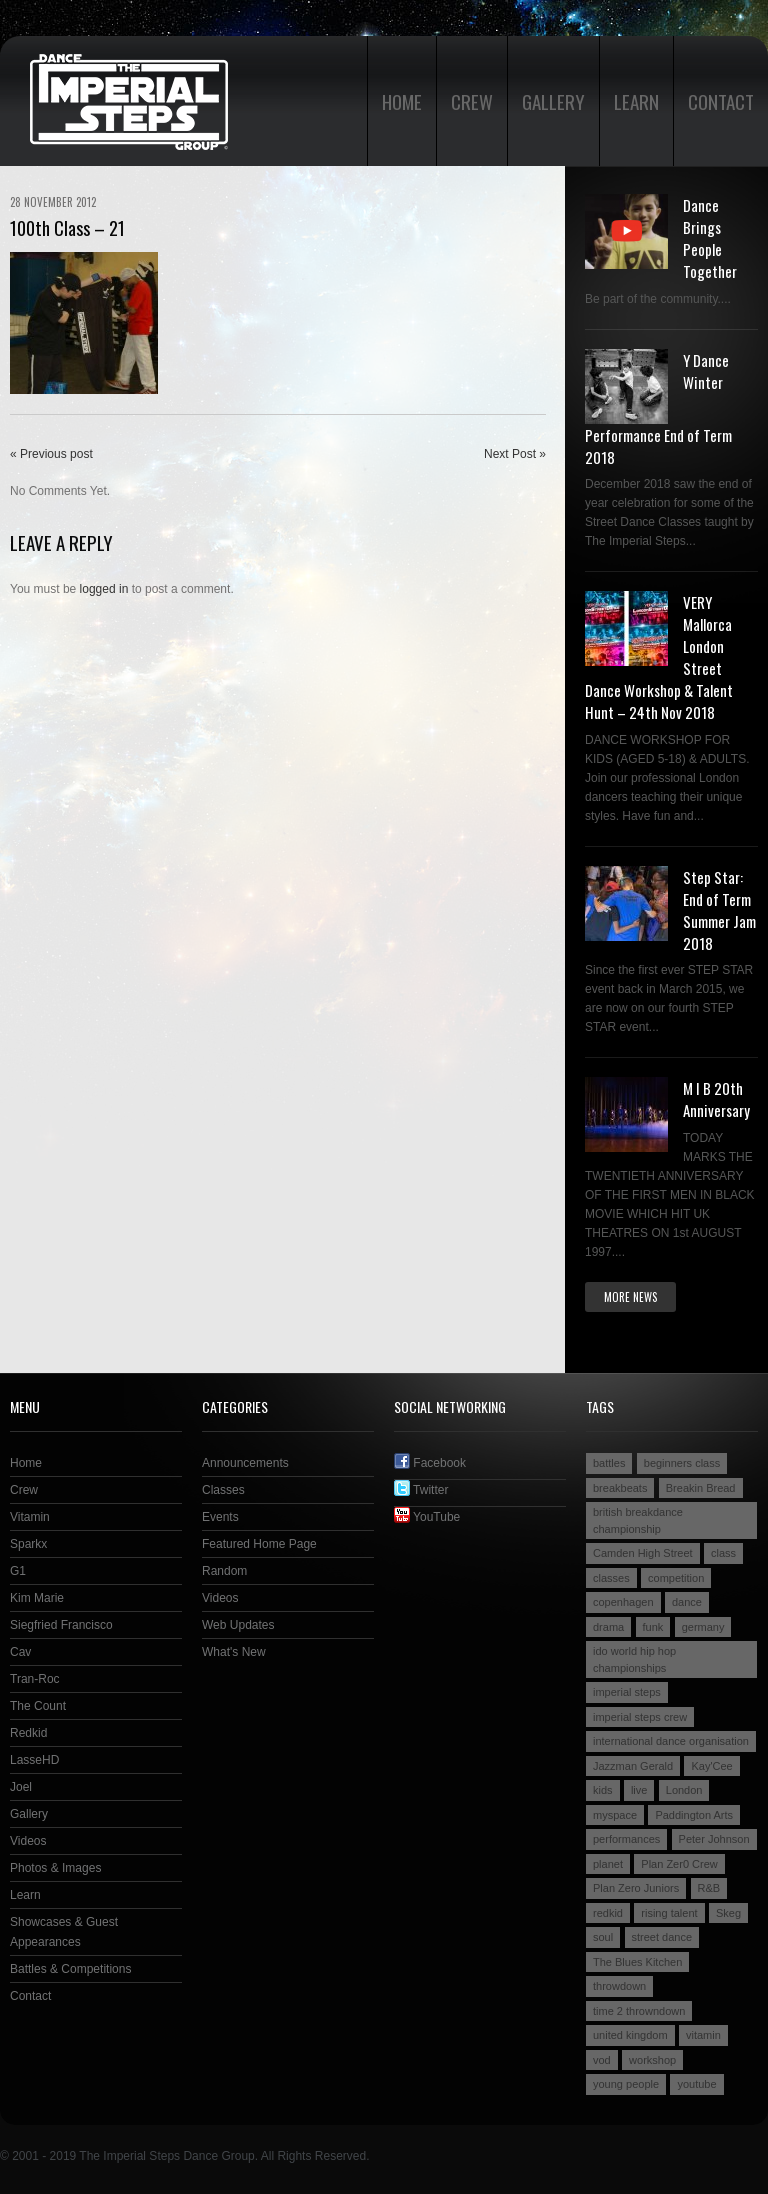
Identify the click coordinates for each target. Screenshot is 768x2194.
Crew (472, 101)
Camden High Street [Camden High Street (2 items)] (643, 1553)
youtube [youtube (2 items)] (696, 2084)
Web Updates (238, 1625)
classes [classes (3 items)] (611, 1578)
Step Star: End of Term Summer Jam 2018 (719, 910)
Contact (721, 101)
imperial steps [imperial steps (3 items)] (627, 1692)
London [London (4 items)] (684, 1790)
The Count (38, 1706)
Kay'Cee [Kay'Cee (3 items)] (711, 1766)
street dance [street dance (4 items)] (662, 1937)
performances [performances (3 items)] (626, 1839)
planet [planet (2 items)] (608, 1864)
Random (224, 1571)
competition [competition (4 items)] (676, 1578)
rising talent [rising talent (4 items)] (669, 1913)
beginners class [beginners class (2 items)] (682, 1463)
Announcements (245, 1463)
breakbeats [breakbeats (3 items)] (620, 1488)
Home (402, 101)
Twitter (421, 1490)
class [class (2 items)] (723, 1553)
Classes (223, 1490)
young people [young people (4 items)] (626, 2084)
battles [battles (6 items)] (609, 1463)
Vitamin (30, 1517)
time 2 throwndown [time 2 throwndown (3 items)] (639, 2011)
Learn (636, 101)
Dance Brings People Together (710, 238)
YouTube (427, 1517)
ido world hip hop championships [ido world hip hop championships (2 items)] (634, 1659)
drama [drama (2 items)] (608, 1627)
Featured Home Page (259, 1544)
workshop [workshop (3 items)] (652, 2060)
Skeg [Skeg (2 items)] (728, 1913)
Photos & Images (55, 1868)
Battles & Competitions (70, 1969)
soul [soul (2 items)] (603, 1937)
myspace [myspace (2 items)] (615, 1815)
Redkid (28, 1733)
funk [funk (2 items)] (653, 1627)
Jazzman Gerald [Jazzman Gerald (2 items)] (633, 1766)
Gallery (553, 101)
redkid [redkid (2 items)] (608, 1913)
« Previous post (51, 454)
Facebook (430, 1463)
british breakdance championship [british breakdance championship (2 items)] (638, 1520)
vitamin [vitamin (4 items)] (703, 2035)
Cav (20, 1652)
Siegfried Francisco (61, 1625)
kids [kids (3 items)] (603, 1790)
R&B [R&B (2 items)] (709, 1888)
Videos (28, 1841)
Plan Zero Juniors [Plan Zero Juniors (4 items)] (636, 1888)
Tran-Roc (35, 1679)
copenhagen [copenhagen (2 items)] (623, 1602)
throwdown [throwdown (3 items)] (619, 1986)
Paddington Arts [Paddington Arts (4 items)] (694, 1815)
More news (630, 1297)
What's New (234, 1652)
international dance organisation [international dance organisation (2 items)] (671, 1741)
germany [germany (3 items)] (703, 1627)
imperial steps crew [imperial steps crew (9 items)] (640, 1717)
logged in (104, 589)
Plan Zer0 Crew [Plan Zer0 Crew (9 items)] (679, 1864)
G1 (18, 1571)
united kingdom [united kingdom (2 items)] (630, 2035)
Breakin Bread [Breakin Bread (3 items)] (701, 1488)
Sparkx (28, 1544)
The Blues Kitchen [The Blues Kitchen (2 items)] (637, 1962)
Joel (21, 1787)
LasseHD (34, 1760)
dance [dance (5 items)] (687, 1602)
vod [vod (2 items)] (602, 2060)
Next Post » (515, 454)
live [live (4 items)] (639, 1790)
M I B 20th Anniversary (716, 1099)
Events (220, 1517)
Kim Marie (37, 1598)
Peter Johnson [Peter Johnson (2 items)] (714, 1839)
